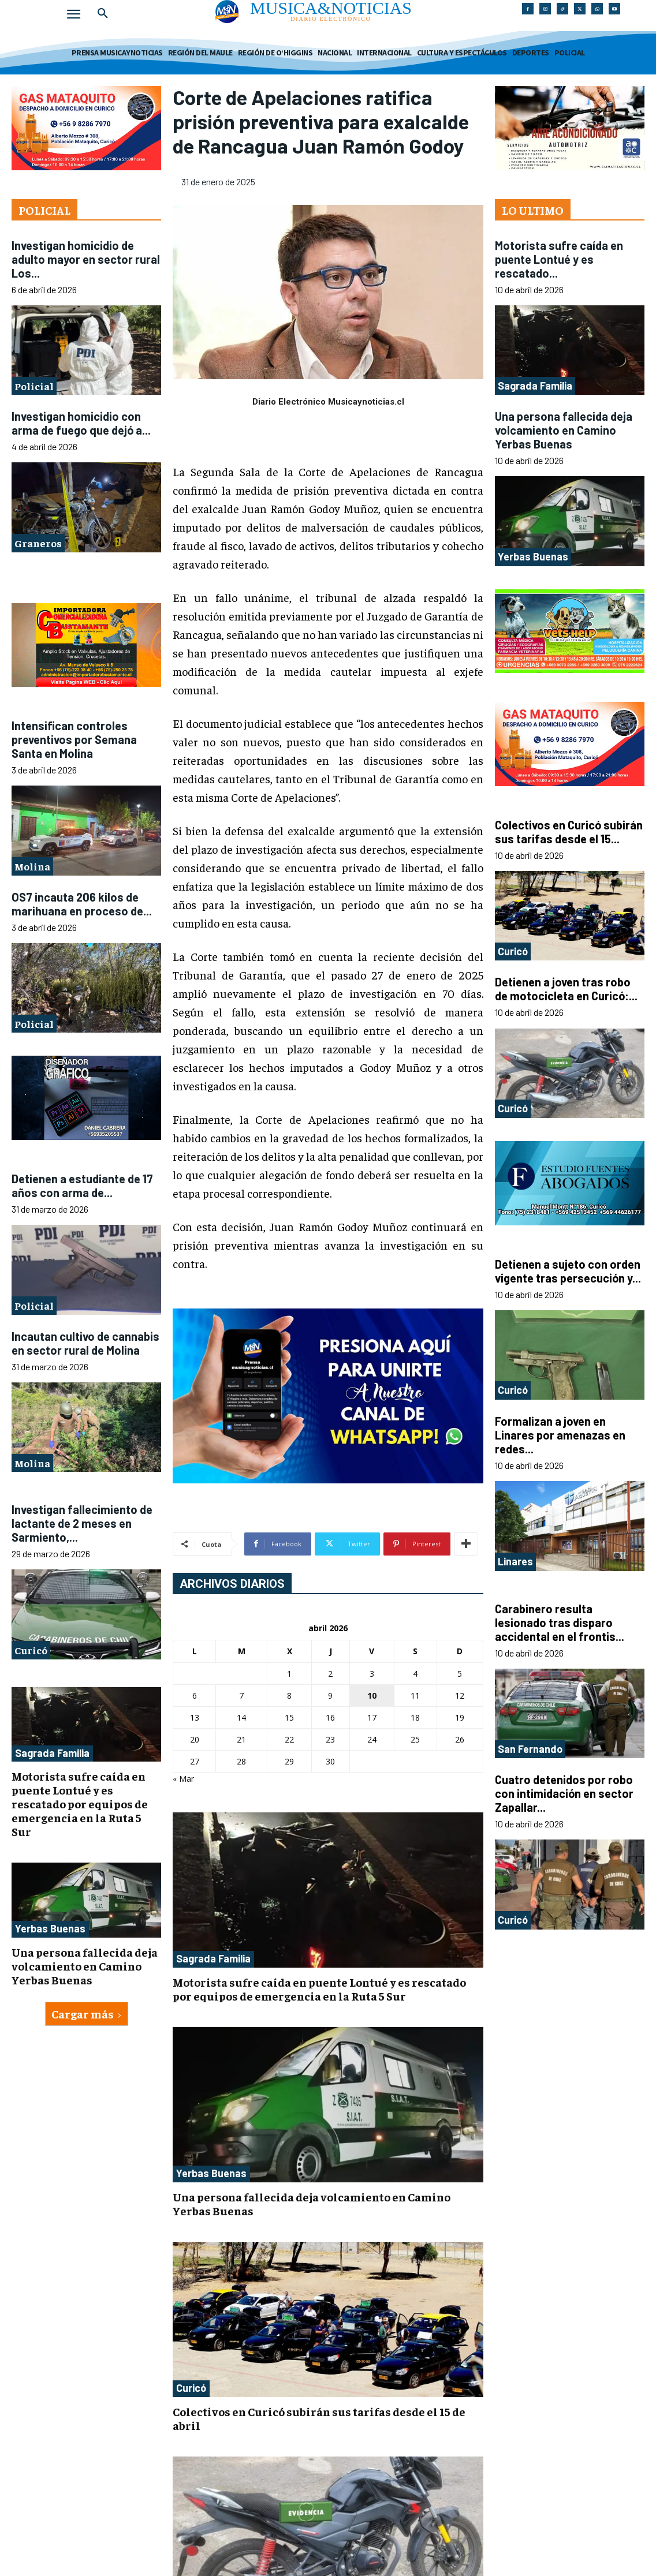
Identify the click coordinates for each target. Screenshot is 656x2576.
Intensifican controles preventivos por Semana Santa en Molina (74, 739)
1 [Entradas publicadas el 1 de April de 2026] (289, 1673)
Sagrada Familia (52, 1753)
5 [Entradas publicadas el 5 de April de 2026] (459, 1673)
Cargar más (86, 2013)
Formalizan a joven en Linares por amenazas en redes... (560, 1435)
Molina (32, 866)
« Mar (183, 1778)
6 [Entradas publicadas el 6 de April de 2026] (194, 1695)
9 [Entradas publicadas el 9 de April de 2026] (330, 1695)
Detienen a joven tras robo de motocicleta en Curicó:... (566, 989)
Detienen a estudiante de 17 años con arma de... (82, 1185)
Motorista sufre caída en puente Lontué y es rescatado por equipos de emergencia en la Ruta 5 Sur (80, 1803)
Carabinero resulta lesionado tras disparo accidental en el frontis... (559, 1622)
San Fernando (530, 1749)
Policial (34, 385)
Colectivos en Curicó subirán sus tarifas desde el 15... (569, 832)
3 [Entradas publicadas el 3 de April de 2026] (372, 1673)
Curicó (30, 1650)
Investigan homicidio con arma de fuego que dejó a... (81, 423)
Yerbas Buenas (50, 1928)
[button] (103, 14)
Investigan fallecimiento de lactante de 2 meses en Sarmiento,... (82, 1523)
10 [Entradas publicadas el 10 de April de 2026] (372, 1695)
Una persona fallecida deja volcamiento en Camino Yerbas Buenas (85, 1966)
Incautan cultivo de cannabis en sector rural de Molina (85, 1343)
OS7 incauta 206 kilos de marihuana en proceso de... (82, 904)
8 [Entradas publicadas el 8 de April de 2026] (289, 1695)
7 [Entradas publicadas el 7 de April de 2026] (241, 1695)
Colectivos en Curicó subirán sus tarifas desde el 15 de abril (319, 2418)
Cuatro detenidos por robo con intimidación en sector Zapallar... (564, 1793)
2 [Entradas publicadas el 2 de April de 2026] (330, 1673)
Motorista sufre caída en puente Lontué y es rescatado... (559, 259)
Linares (515, 1561)
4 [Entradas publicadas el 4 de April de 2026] (415, 1673)
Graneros (38, 542)
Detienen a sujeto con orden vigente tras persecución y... (568, 1271)
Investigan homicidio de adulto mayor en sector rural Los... (86, 259)
